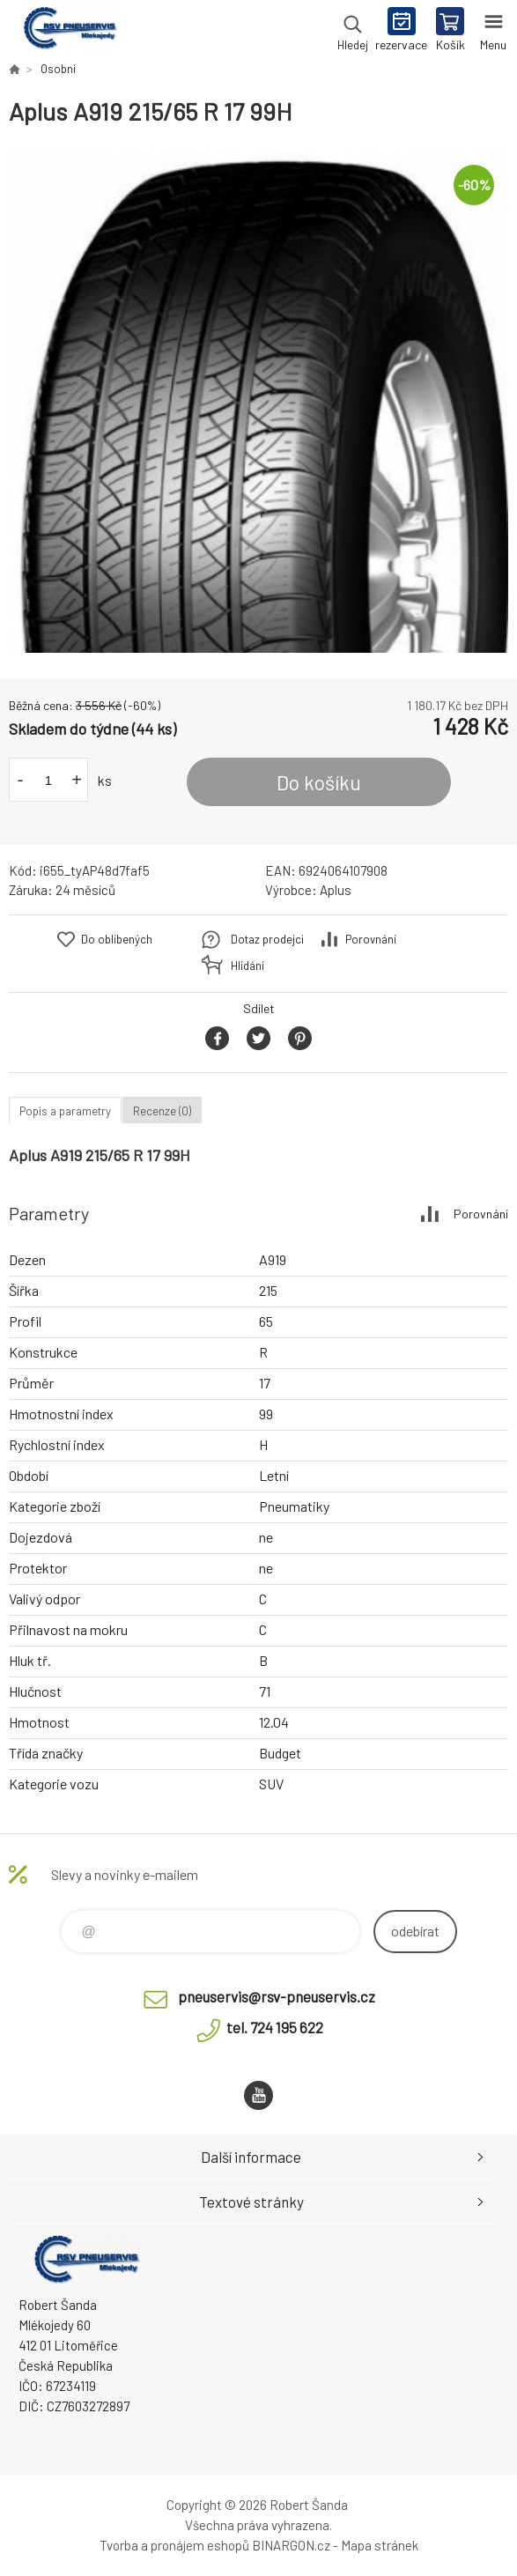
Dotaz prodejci (267, 939)
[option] (258, 403)
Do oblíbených (116, 939)
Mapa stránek (379, 2545)
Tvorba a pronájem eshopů (174, 2545)
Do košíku (319, 782)
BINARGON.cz (291, 2545)
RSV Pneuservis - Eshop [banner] (69, 31)
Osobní (58, 69)
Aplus (335, 890)
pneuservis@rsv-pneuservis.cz (276, 1996)
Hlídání (247, 966)
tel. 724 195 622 (274, 2027)
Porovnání (370, 939)
